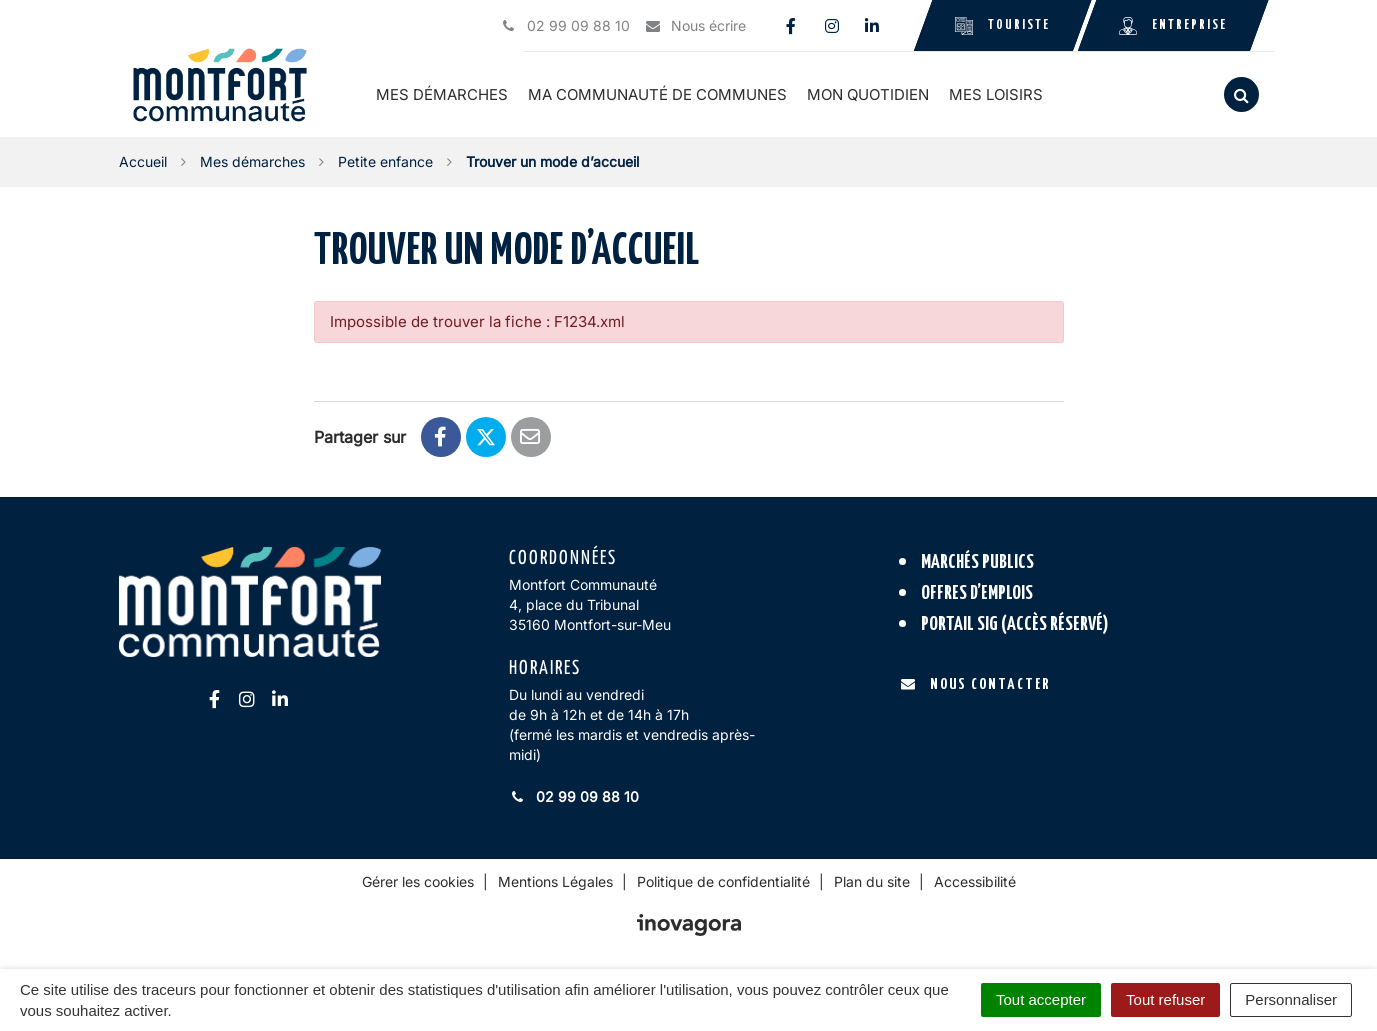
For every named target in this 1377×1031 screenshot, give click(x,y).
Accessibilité (975, 881)
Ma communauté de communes (659, 94)
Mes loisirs (998, 94)
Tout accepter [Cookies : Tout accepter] (1041, 999)
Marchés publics (977, 562)
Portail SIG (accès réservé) (1015, 623)
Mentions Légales (555, 881)
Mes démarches (444, 94)
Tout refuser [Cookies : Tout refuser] (1165, 999)
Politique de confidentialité (723, 881)
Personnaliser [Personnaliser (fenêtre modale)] (1291, 999)
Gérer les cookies (418, 881)
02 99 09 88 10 (574, 796)
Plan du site (872, 881)
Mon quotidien (870, 94)
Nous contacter (975, 684)
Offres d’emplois (977, 593)
